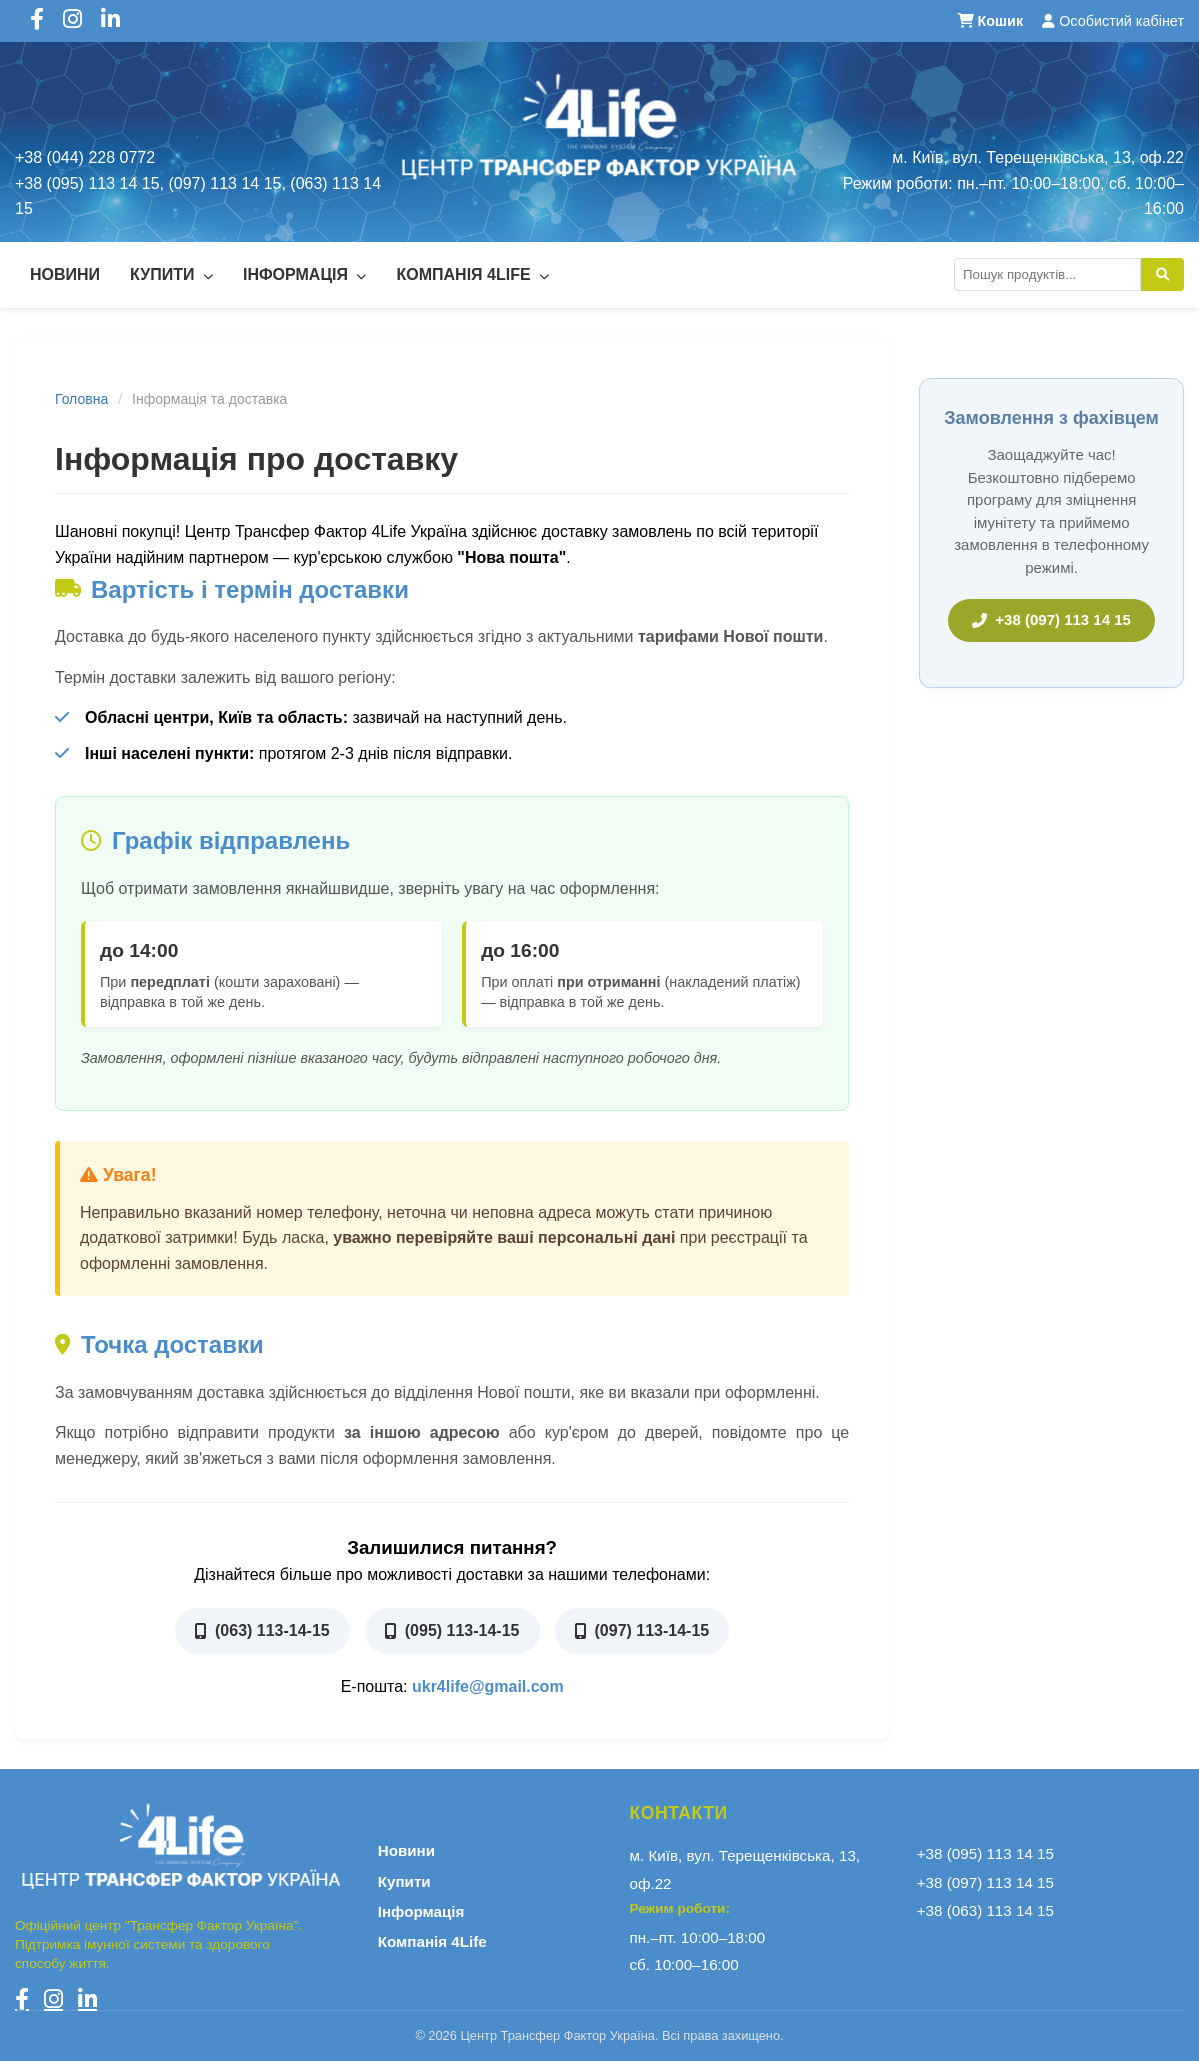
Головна (81, 399)
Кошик (993, 21)
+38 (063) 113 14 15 (985, 1910)
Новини (65, 274)
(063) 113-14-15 (262, 1630)
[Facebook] (22, 1999)
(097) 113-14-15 (642, 1630)
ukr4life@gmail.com (488, 1686)
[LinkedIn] (87, 1999)
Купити (171, 274)
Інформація (305, 274)
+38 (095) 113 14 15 (985, 1853)
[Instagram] (53, 1999)
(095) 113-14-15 (452, 1630)
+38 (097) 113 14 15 (1051, 619)
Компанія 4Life (472, 274)
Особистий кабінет (1113, 21)
